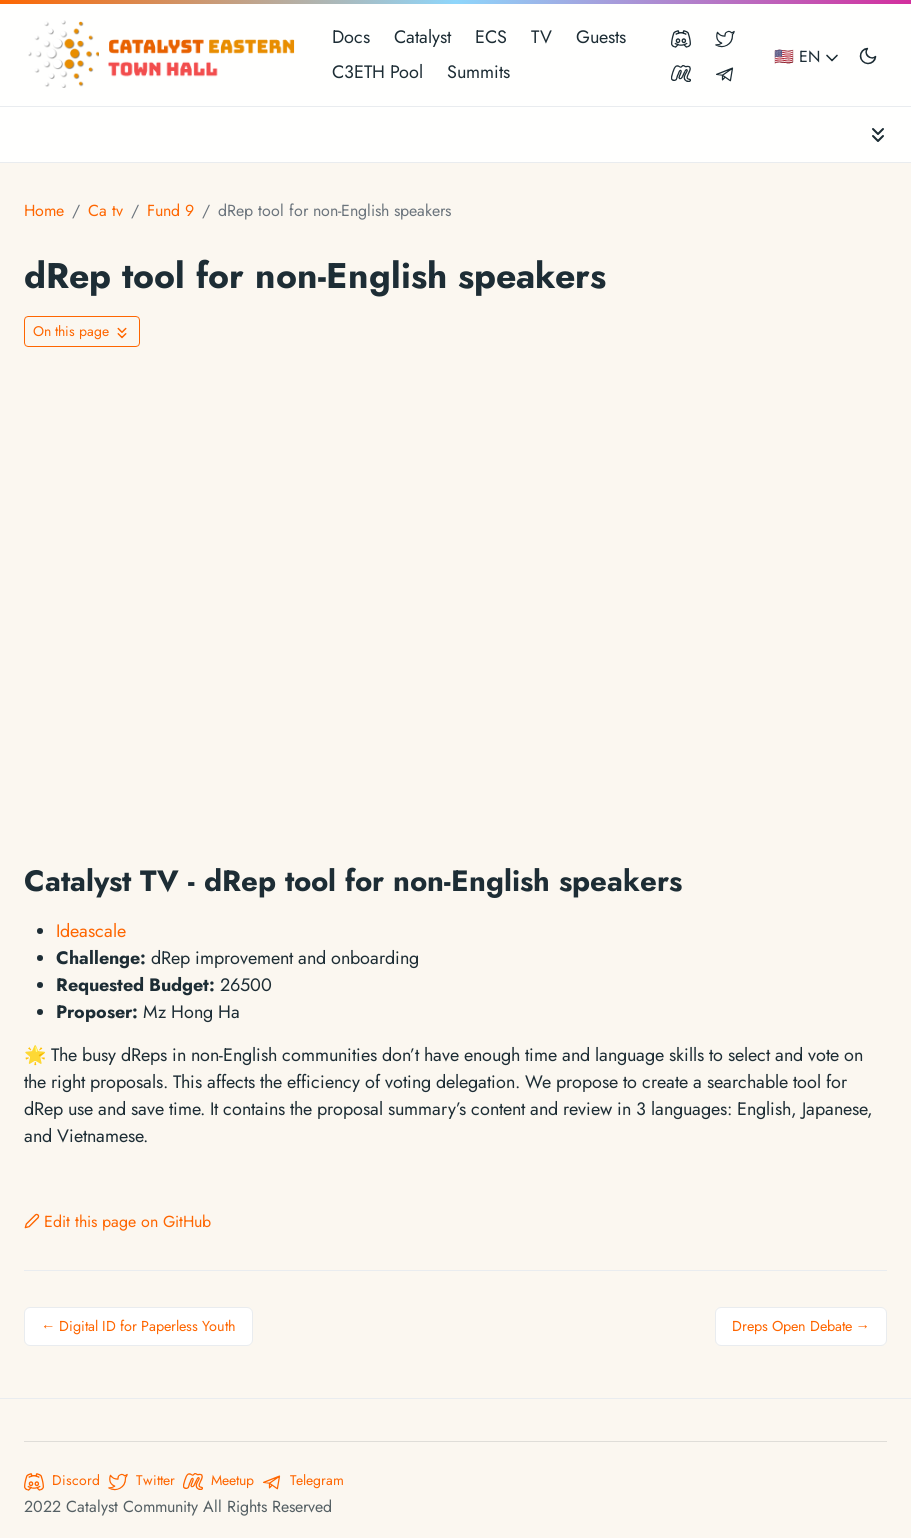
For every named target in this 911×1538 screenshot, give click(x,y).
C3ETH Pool (377, 72)
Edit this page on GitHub (117, 1221)
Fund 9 (170, 210)
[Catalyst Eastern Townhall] (164, 55)
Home (44, 210)
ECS (491, 37)
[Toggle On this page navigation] (82, 331)
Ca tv (105, 210)
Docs (351, 37)
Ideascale (91, 931)
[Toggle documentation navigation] (878, 134)
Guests (601, 37)
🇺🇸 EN (808, 56)
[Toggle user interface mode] (868, 55)
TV (541, 37)
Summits (478, 72)
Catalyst (422, 37)
